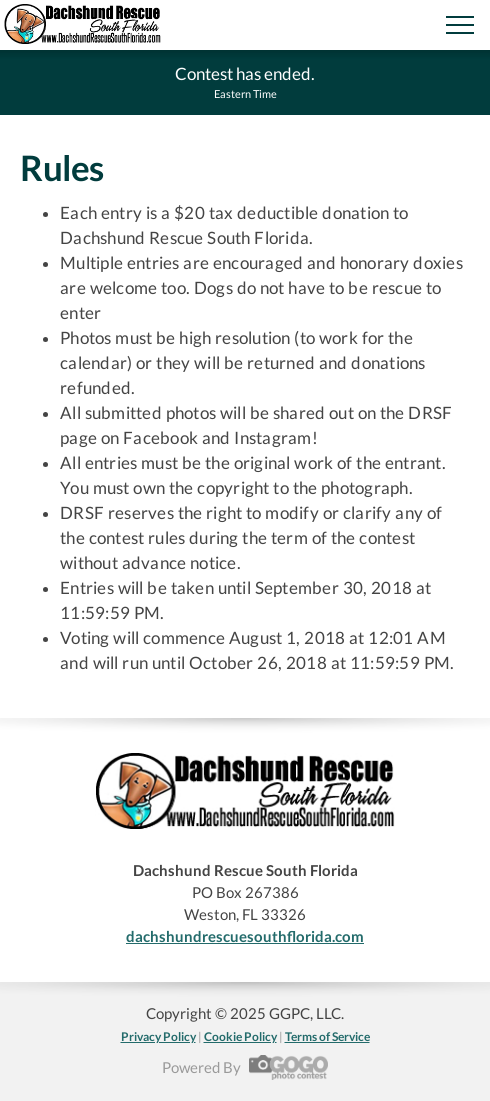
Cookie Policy (240, 1036)
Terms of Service (327, 1036)
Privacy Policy (158, 1036)
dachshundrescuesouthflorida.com (245, 936)
